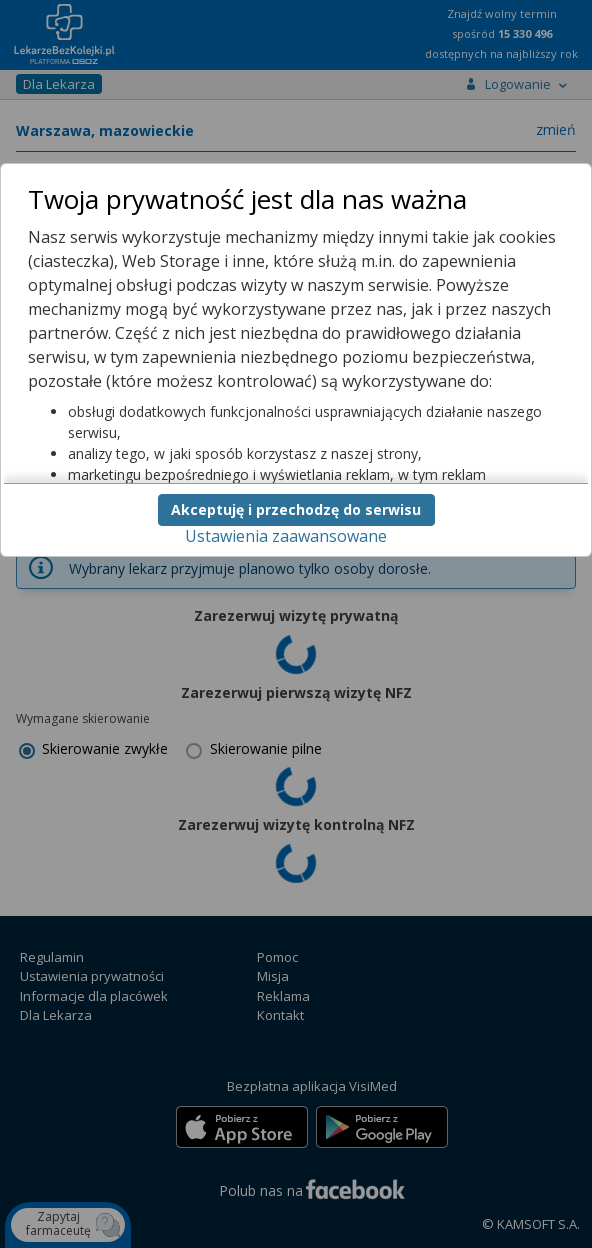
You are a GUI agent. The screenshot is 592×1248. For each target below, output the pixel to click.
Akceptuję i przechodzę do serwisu (296, 509)
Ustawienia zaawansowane (286, 536)
